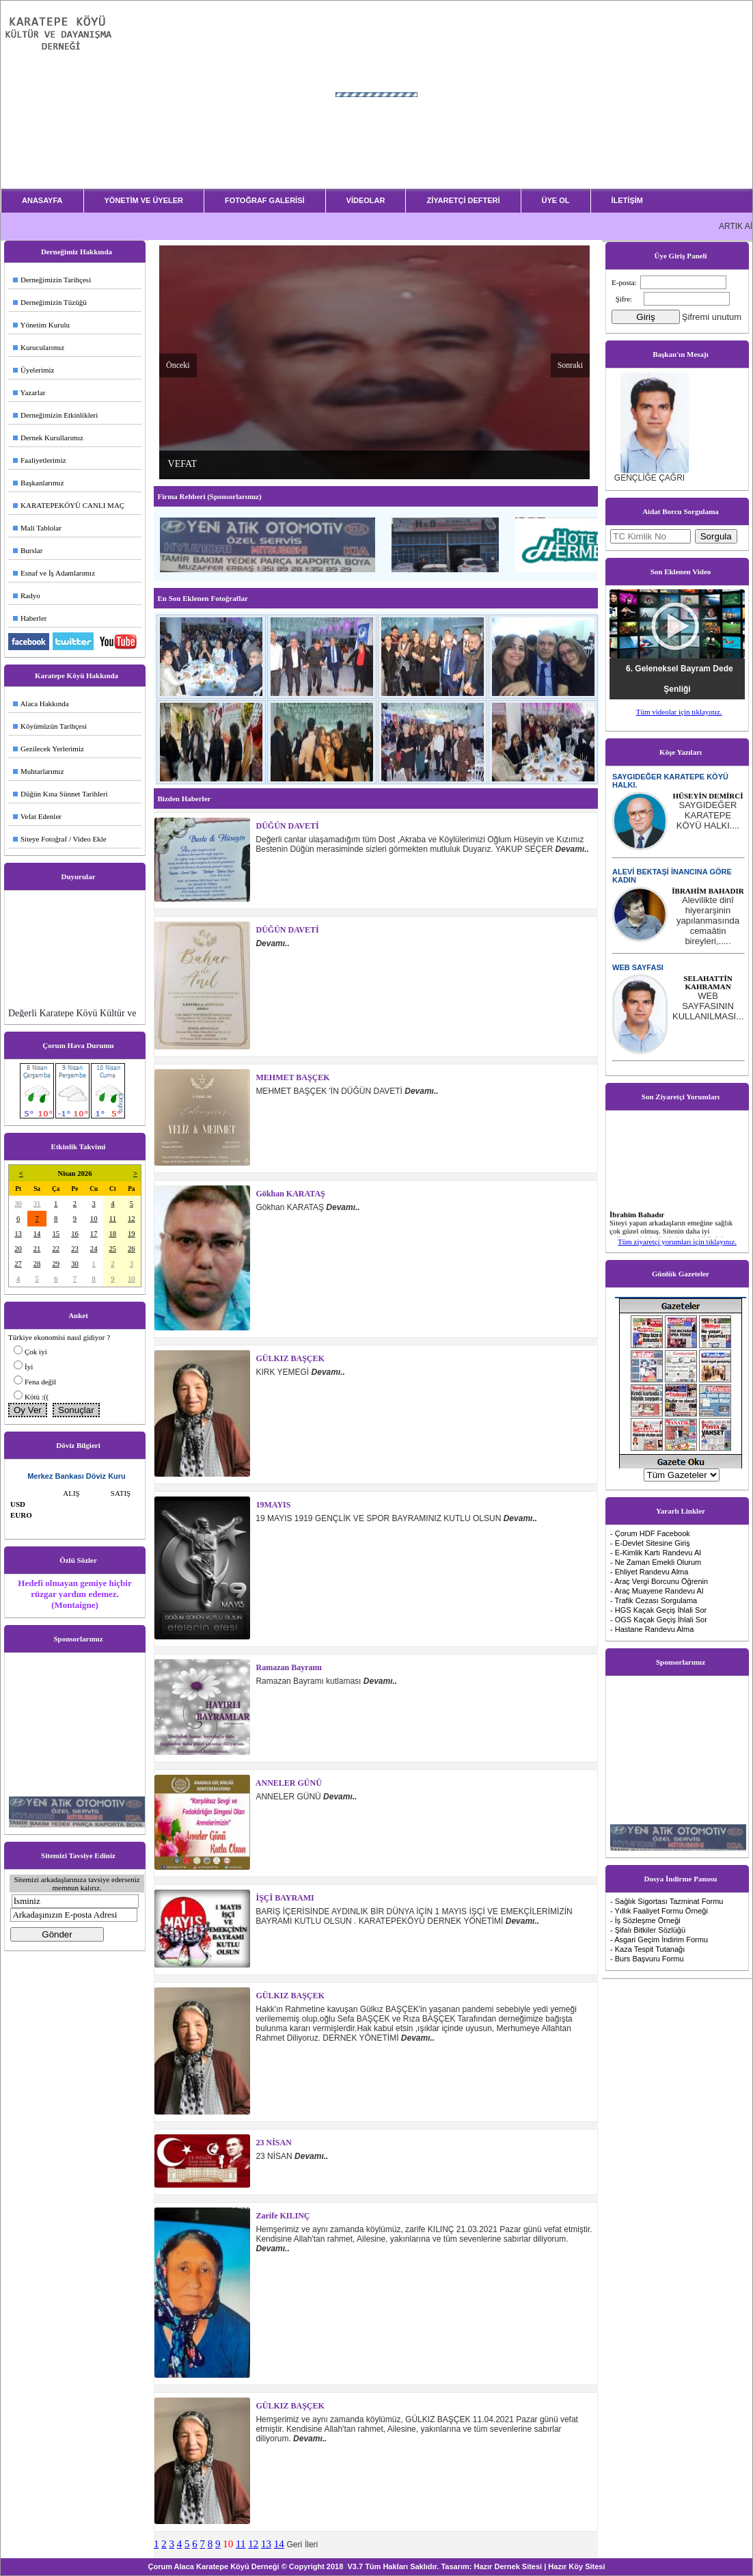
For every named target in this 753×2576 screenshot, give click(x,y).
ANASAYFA (42, 200)
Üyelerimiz (33, 370)
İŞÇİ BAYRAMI (284, 1898)
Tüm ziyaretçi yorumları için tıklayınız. (677, 1241)
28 (37, 1263)
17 (94, 1233)
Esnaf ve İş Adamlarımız (54, 573)
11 (112, 1218)
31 (37, 1203)
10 (94, 1218)
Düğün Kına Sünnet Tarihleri (60, 794)
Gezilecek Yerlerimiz (48, 748)
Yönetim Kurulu (41, 325)
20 (18, 1248)
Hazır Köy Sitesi (576, 2566)
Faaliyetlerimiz (39, 460)
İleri (311, 2544)
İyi (29, 1367)
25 (113, 1248)
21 (37, 1248)
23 (75, 1248)
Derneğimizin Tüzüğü (50, 302)
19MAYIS (272, 1505)
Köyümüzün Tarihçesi (50, 726)
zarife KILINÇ (282, 2216)
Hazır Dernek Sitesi (508, 2566)
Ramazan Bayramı (288, 1667)
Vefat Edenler (37, 816)
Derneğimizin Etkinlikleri (55, 415)
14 (37, 1233)
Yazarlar (29, 392)
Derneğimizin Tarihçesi (52, 280)
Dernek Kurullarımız (48, 437)
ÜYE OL (556, 200)
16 (75, 1233)
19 (131, 1233)
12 (131, 1218)
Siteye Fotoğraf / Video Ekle (60, 839)
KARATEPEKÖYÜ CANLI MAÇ (68, 505)
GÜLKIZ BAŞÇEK (289, 1358)
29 (55, 1263)
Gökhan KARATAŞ (289, 1193)
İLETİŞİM (627, 200)
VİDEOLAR (365, 200)
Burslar (27, 550)
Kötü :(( (37, 1397)
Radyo (26, 595)
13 (18, 1233)
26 (131, 1248)
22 (55, 1248)
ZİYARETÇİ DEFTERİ (462, 200)
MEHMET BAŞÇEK (292, 1077)
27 (18, 1263)
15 (55, 1233)
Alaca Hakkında (41, 703)
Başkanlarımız (38, 483)
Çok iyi (36, 1351)
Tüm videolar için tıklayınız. (679, 712)
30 (18, 1203)
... (707, 815)
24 (94, 1248)
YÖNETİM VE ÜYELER (144, 200)
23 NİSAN (273, 2142)
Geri (294, 2544)
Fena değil (40, 1382)
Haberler (29, 618)
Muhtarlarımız (38, 771)
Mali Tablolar (37, 528)
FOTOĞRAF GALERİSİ (265, 200)
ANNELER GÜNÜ (288, 1783)
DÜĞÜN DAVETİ (286, 826)
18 (113, 1233)
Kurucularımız (38, 347)
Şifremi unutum (711, 317)
